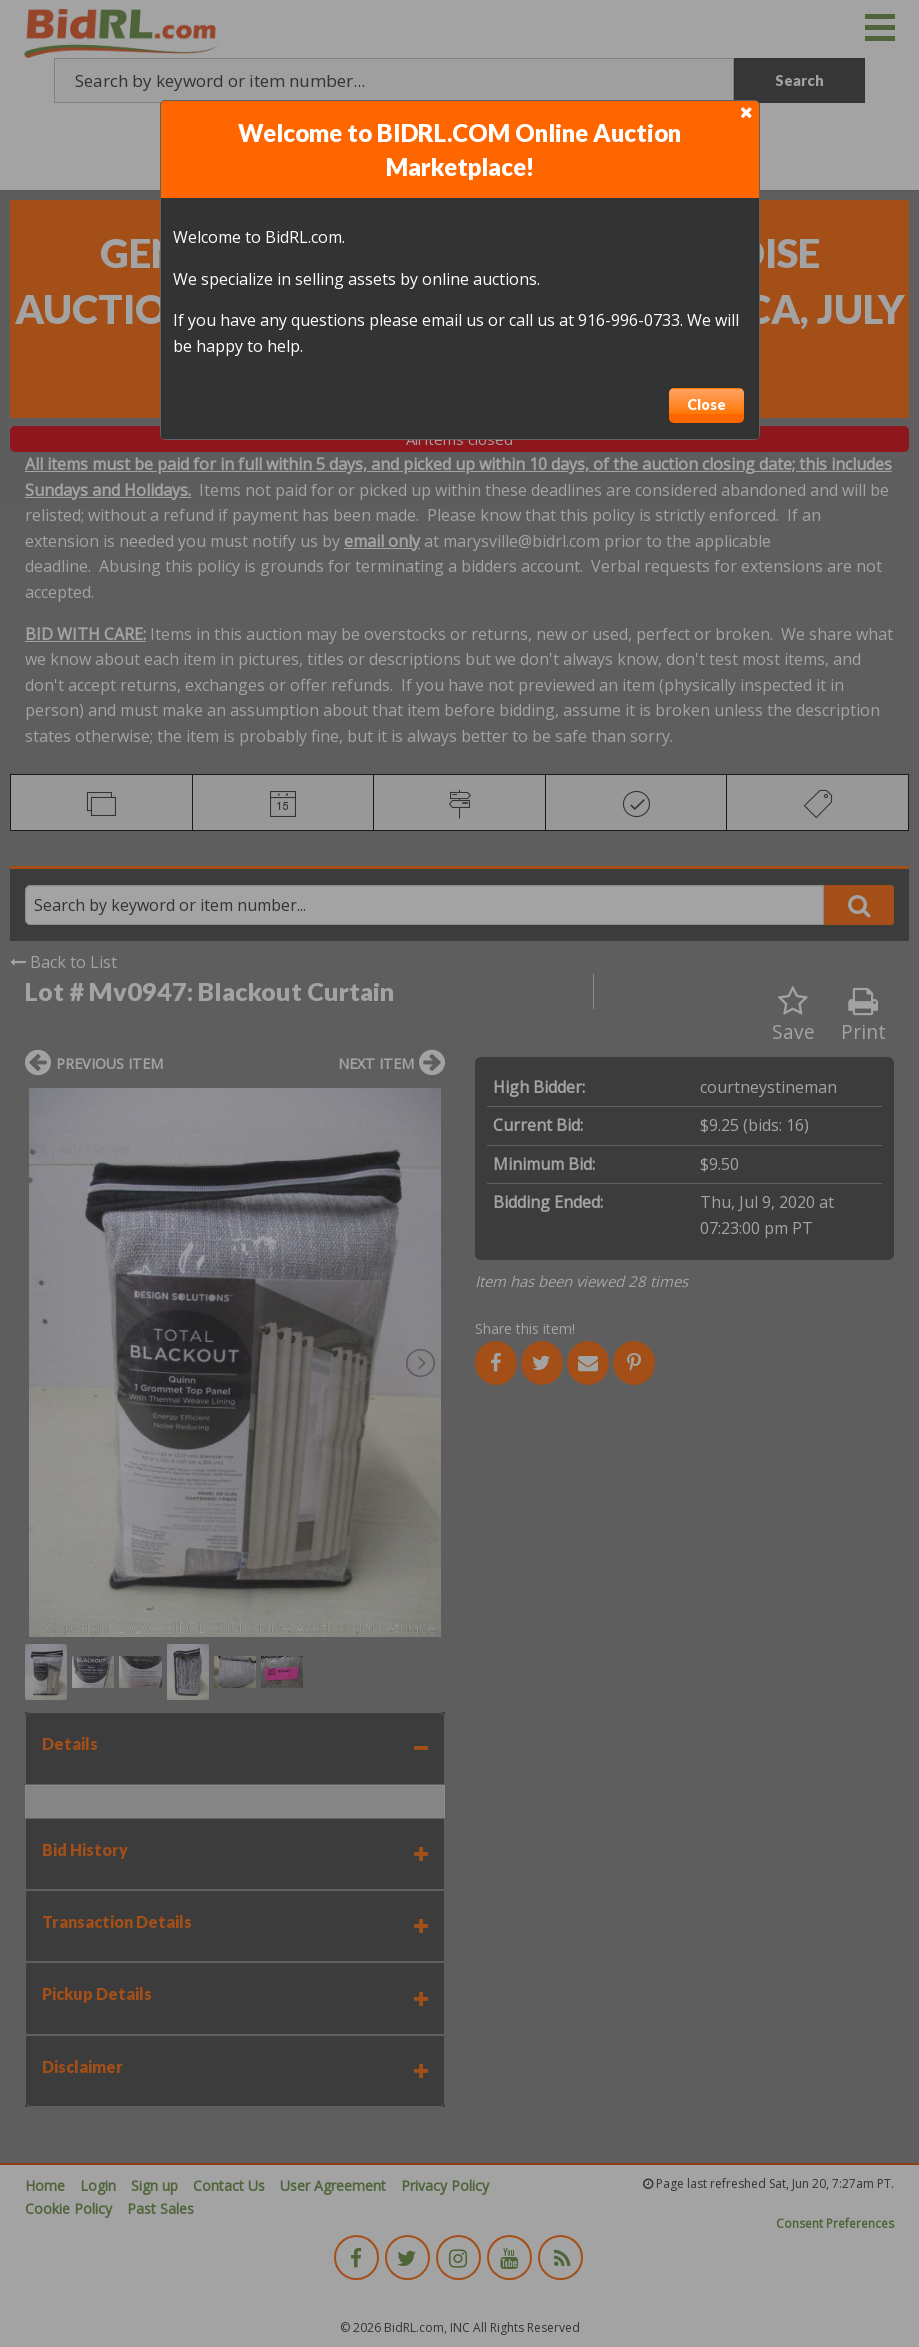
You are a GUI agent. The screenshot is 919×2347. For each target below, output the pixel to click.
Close (706, 404)
